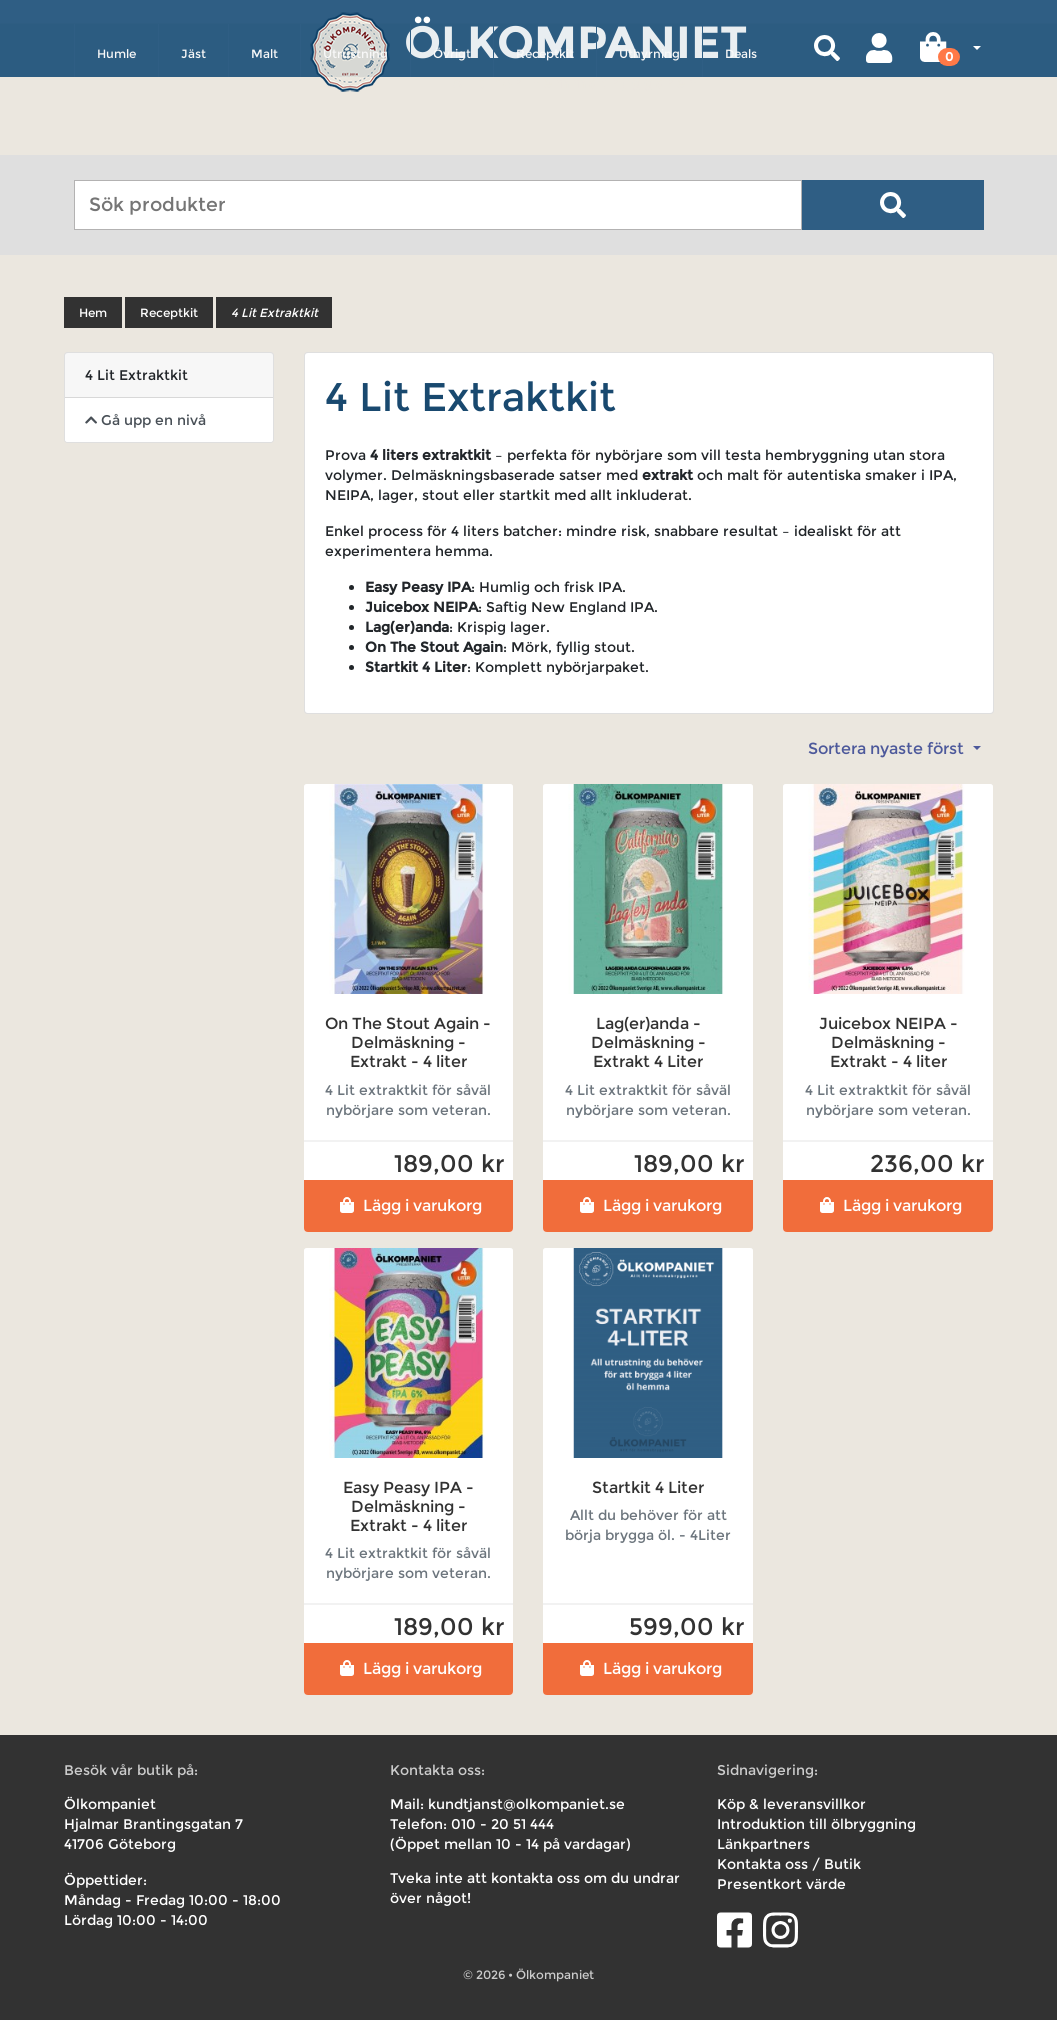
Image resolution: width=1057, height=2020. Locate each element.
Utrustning (355, 136)
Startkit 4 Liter (648, 1487)
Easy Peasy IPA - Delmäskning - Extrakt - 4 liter (408, 1506)
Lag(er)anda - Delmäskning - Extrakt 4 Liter (648, 1042)
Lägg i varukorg (408, 1205)
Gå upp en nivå (145, 420)
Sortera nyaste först (888, 748)
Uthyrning (649, 136)
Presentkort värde (781, 1884)
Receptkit (545, 136)
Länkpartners (763, 1844)
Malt (264, 136)
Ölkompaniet (575, 39)
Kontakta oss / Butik (789, 1864)
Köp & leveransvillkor (791, 1804)
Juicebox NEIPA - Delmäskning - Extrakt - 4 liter (888, 1042)
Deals (741, 136)
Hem (93, 312)
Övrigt (452, 136)
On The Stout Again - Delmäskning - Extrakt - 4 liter (408, 1042)
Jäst (193, 136)
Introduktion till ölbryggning (816, 1824)
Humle (116, 136)
